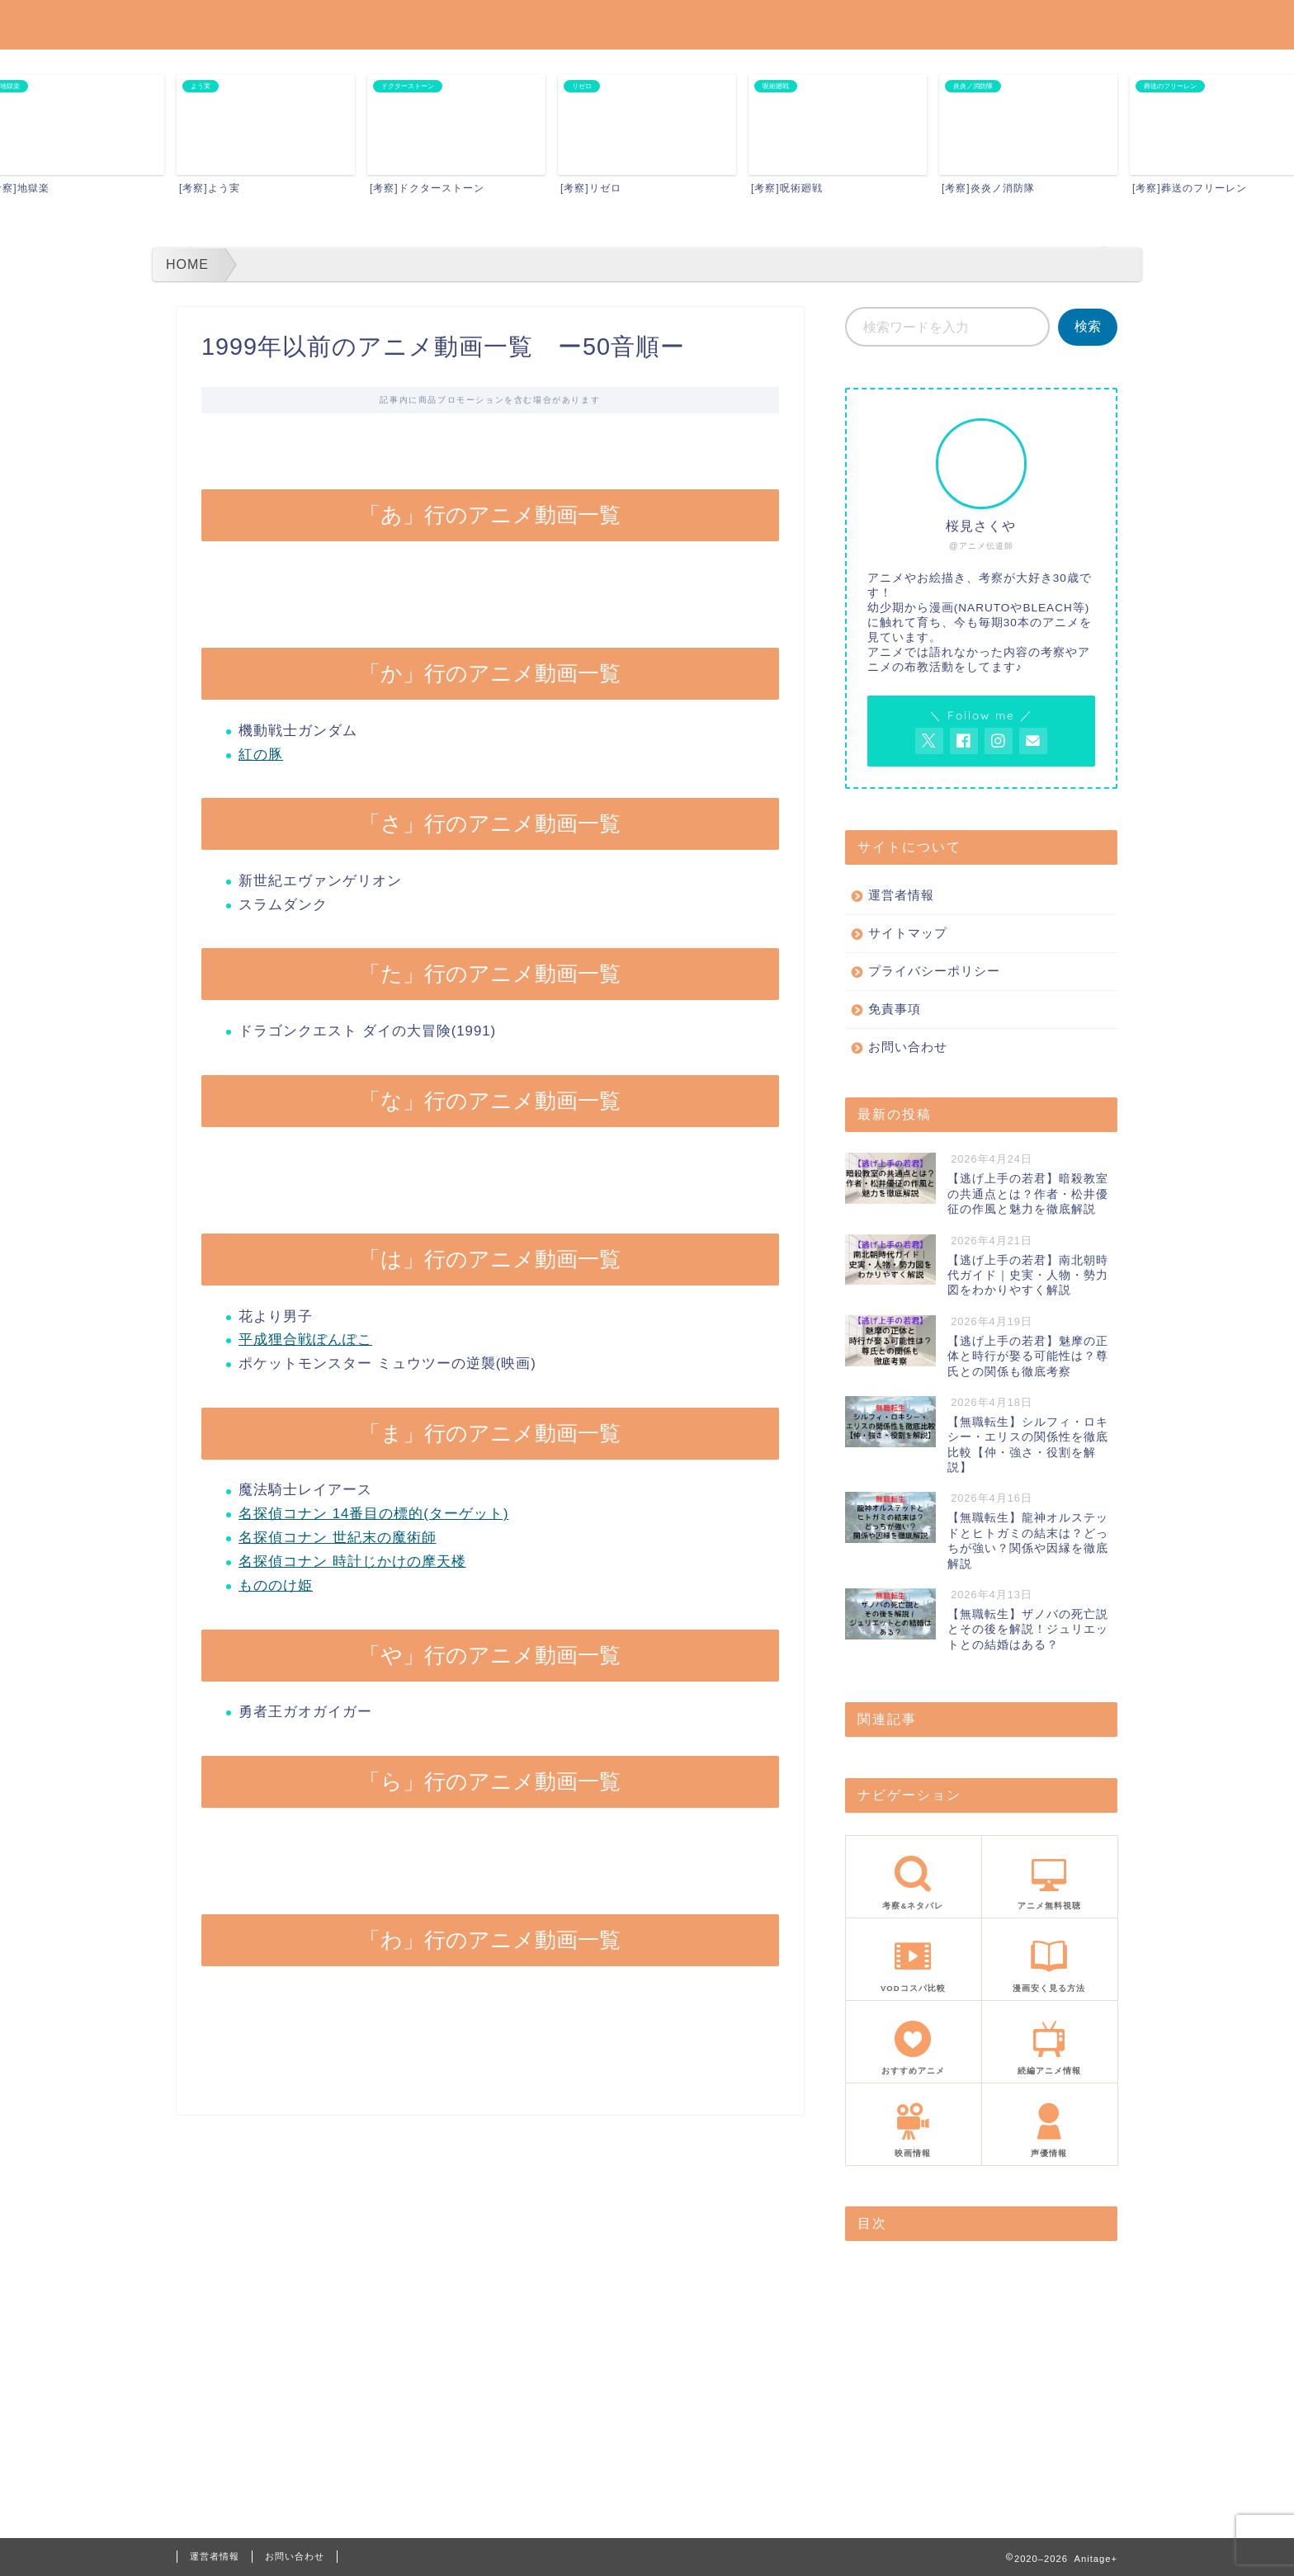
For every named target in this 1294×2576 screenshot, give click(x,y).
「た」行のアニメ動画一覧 (938, 2338)
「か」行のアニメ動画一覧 (938, 2291)
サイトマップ (907, 933)
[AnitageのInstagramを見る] (999, 741)
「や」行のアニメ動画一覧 (938, 2433)
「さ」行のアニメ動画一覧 (938, 2315)
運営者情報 (901, 895)
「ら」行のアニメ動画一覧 (938, 2456)
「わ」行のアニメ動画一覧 (938, 2480)
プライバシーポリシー (934, 971)
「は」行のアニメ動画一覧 (938, 2385)
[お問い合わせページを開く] (1033, 741)
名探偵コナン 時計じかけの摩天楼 (352, 1561)
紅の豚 (260, 754)
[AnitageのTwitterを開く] (929, 741)
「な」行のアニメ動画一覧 (938, 2362)
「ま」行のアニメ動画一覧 (938, 2409)
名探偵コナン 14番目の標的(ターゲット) (373, 1514)
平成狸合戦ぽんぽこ (305, 1339)
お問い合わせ (907, 1047)
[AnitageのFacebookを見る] (964, 741)
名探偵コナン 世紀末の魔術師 (337, 1537)
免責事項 (894, 1009)
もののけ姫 (275, 1585)
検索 (1087, 326)
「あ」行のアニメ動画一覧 (938, 2267)
